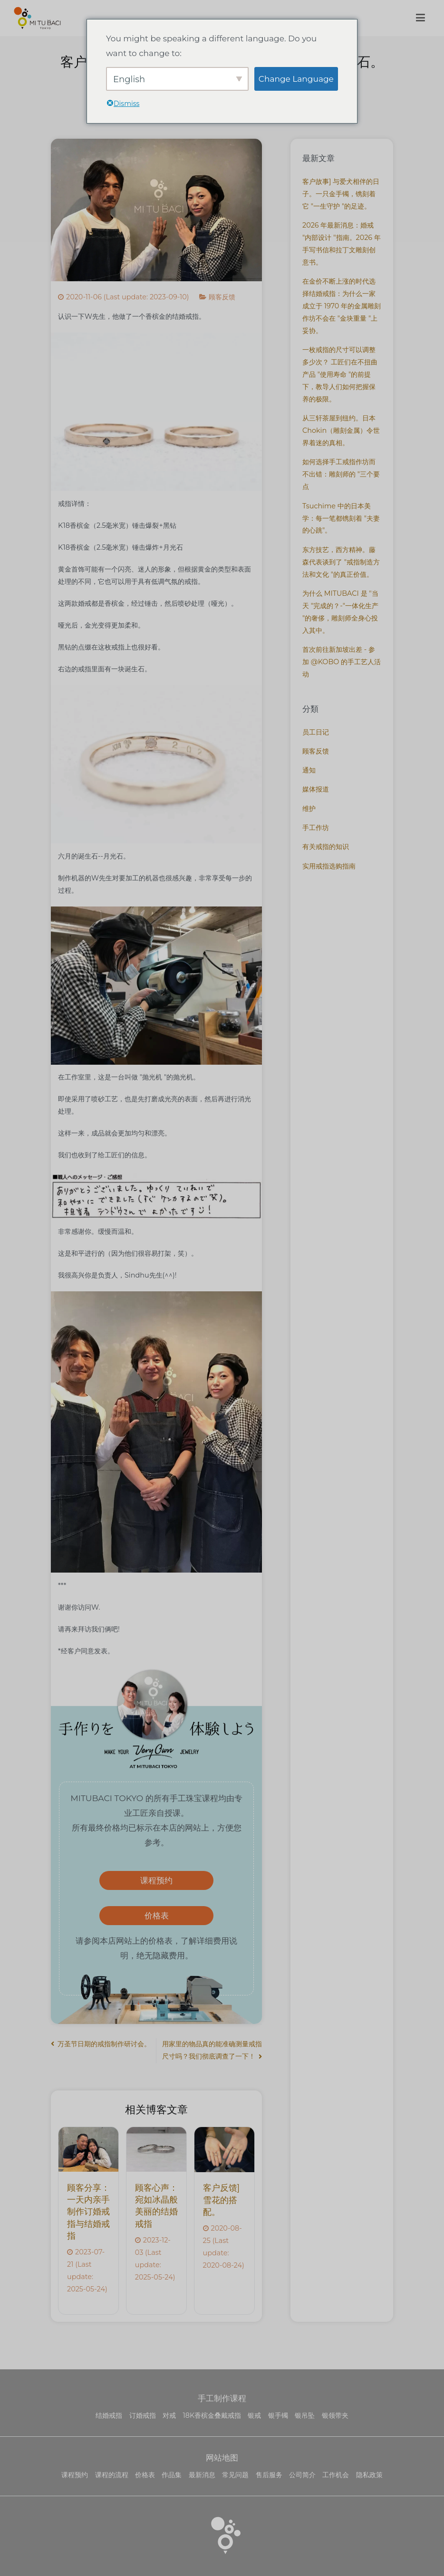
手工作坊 (315, 827)
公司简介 (302, 2475)
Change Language (296, 79)
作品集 (172, 2475)
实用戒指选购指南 (329, 866)
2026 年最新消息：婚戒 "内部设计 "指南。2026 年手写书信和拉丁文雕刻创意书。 (341, 244)
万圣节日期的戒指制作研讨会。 (104, 2044)
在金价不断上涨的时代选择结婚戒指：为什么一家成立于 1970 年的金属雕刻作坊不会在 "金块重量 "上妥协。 (341, 306)
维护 (309, 808)
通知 (309, 770)
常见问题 (235, 2475)
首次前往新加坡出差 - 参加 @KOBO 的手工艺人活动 (341, 661)
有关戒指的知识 (325, 846)
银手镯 (278, 2415)
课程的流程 (111, 2475)
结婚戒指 (109, 2415)
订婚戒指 (142, 2415)
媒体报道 (315, 789)
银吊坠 (305, 2415)
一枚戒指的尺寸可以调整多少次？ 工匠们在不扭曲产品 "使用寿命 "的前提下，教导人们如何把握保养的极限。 (339, 374)
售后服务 (269, 2475)
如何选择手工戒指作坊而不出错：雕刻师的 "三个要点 (341, 474)
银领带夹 (335, 2415)
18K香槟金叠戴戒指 (212, 2415)
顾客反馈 (222, 297)
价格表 (157, 1915)
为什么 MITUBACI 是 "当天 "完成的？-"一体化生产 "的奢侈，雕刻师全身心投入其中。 (340, 612)
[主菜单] (420, 18)
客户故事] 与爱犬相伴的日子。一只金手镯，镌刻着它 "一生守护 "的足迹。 (340, 193)
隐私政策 (369, 2475)
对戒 (169, 2415)
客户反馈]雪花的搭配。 (221, 2200)
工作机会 (335, 2475)
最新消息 (202, 2475)
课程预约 (156, 1880)
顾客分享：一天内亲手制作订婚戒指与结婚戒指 (88, 2212)
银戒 (254, 2415)
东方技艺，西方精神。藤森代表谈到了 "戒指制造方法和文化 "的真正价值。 (341, 562)
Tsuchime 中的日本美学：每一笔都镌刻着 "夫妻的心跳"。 (341, 518)
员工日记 (315, 732)
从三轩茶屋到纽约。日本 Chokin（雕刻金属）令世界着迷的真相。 (341, 430)
